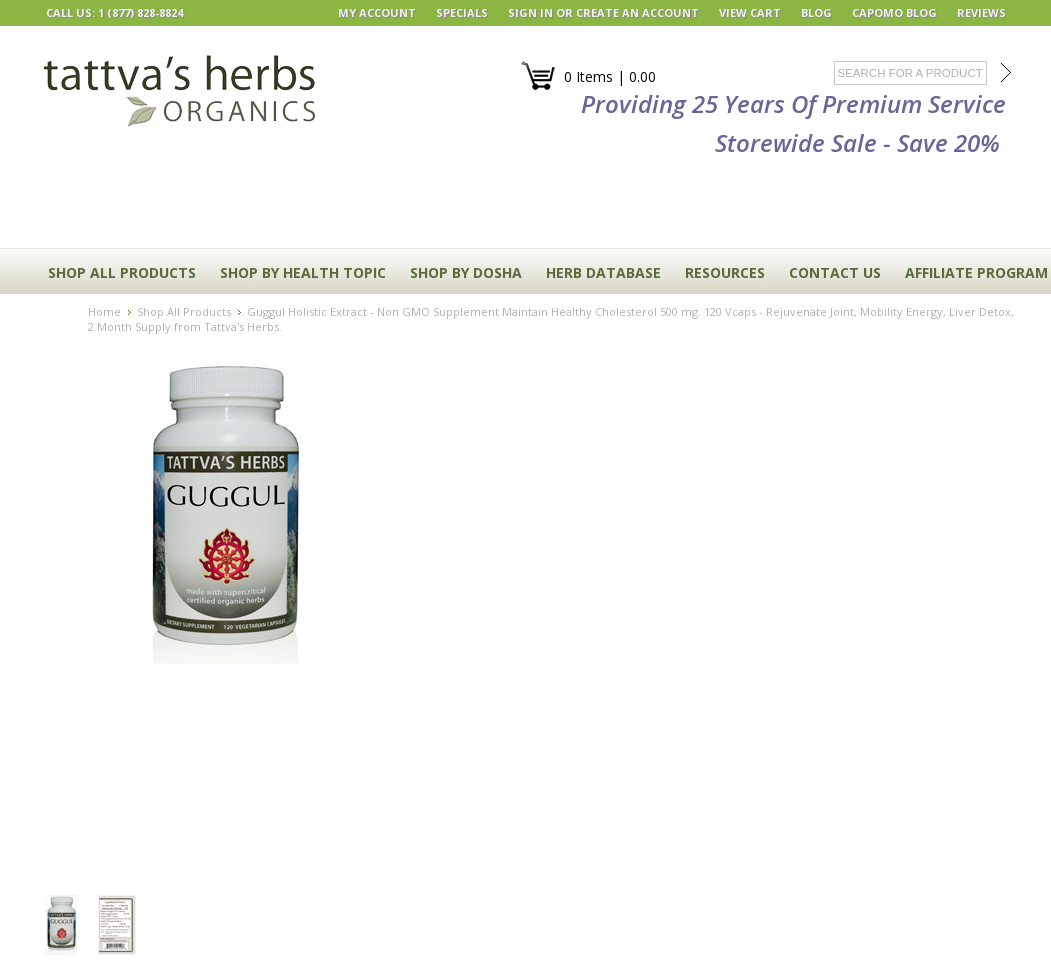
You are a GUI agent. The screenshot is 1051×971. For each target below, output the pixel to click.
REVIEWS (981, 12)
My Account (377, 12)
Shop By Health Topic (303, 272)
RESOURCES (725, 272)
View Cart (750, 12)
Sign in (530, 12)
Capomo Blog (894, 12)
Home (104, 311)
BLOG (816, 12)
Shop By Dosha (466, 272)
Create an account (637, 12)
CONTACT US (835, 272)
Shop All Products (122, 272)
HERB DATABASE (603, 272)
